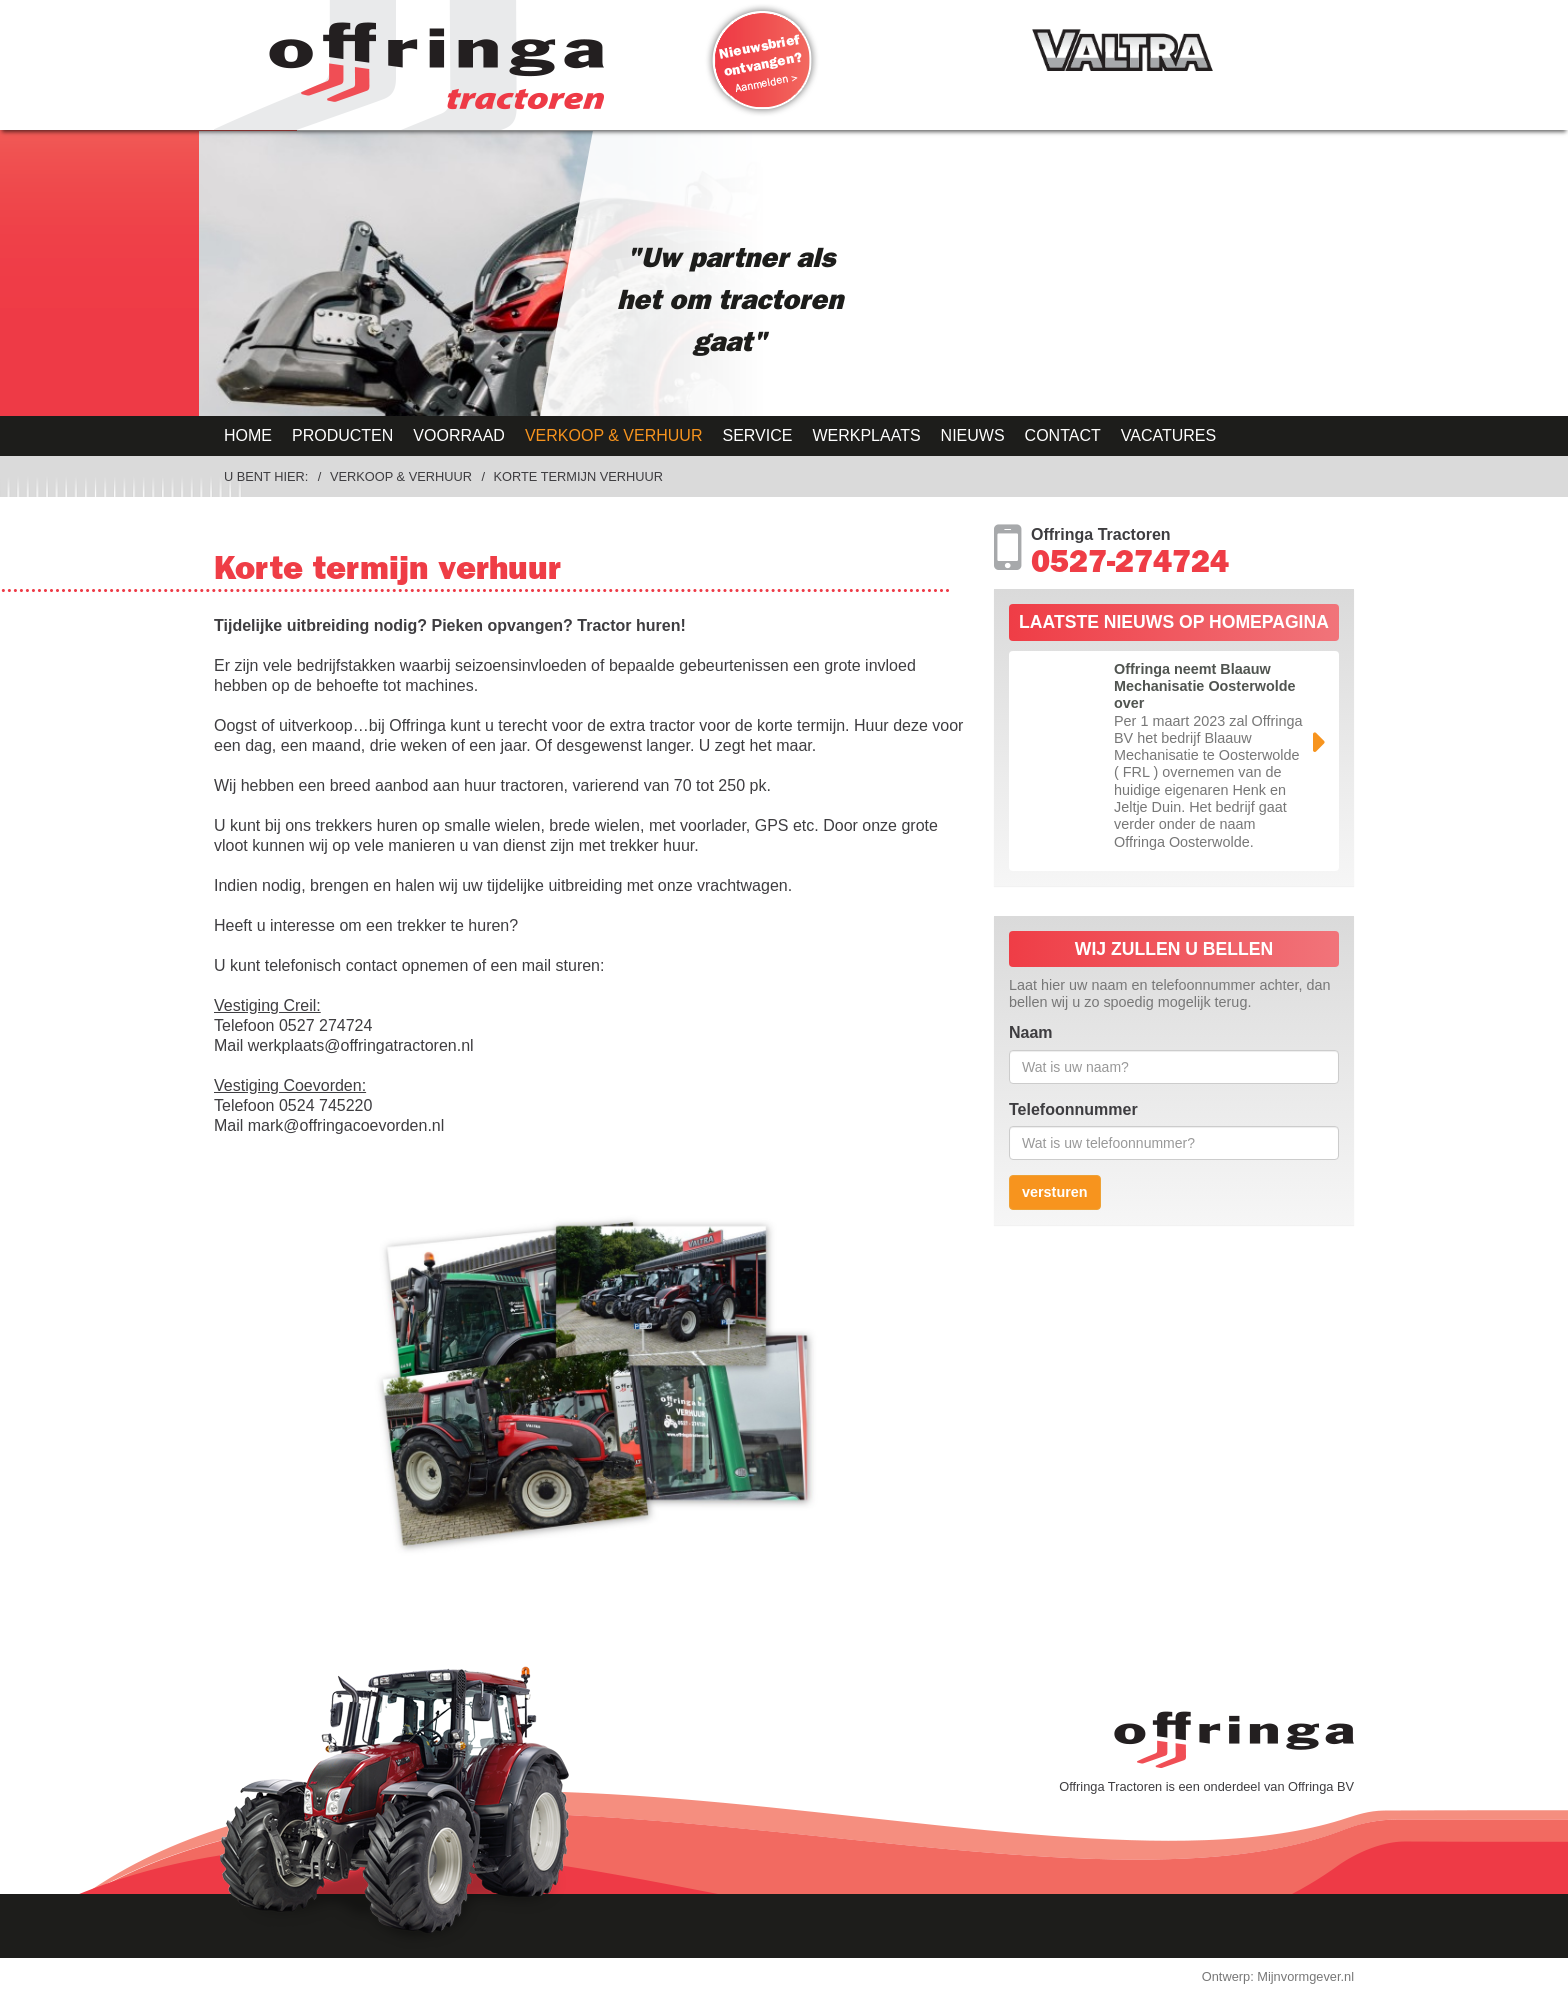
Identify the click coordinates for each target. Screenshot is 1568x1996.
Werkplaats (866, 435)
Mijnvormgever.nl (1305, 1976)
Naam (1031, 1032)
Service (757, 435)
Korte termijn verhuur (578, 476)
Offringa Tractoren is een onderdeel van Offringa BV (1206, 1786)
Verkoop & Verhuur (614, 435)
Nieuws (973, 435)
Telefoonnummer (1073, 1109)
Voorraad (459, 435)
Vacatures (1168, 435)
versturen (1055, 1192)
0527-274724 (1130, 566)
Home (248, 435)
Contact (1063, 435)
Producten (342, 435)
